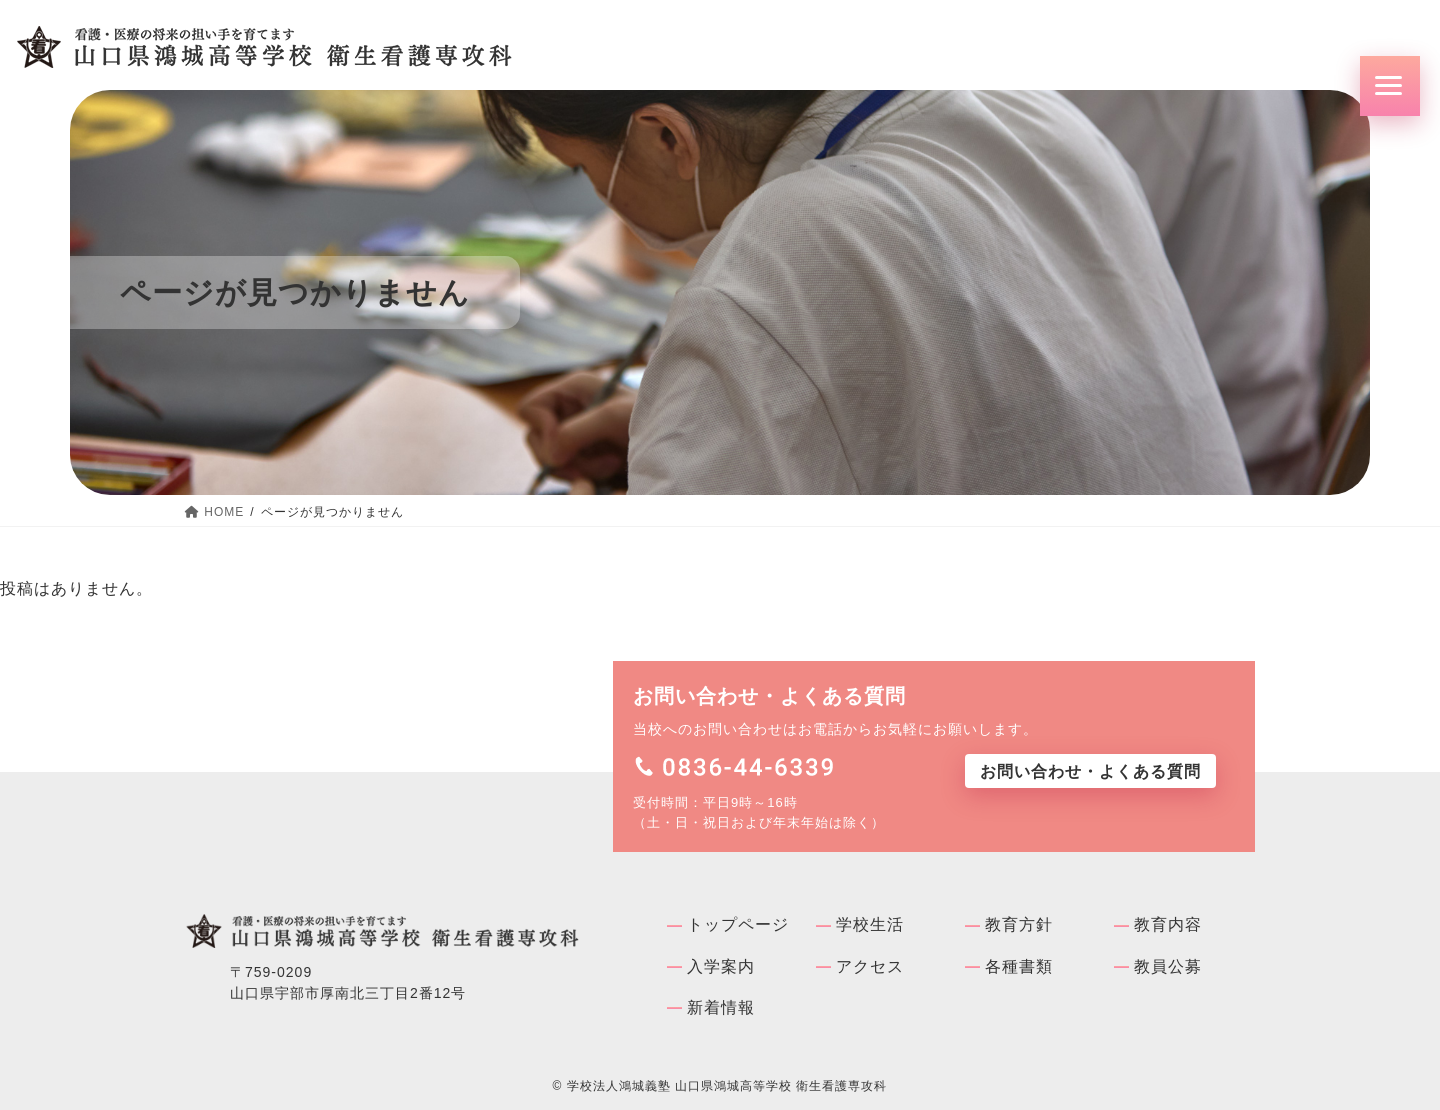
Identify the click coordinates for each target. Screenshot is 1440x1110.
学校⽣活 (870, 924)
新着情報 (721, 1007)
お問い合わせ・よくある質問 (1090, 771)
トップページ (738, 924)
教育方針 (1019, 924)
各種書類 (1019, 966)
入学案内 (721, 966)
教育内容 (1168, 924)
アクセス (870, 966)
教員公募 (1168, 966)
